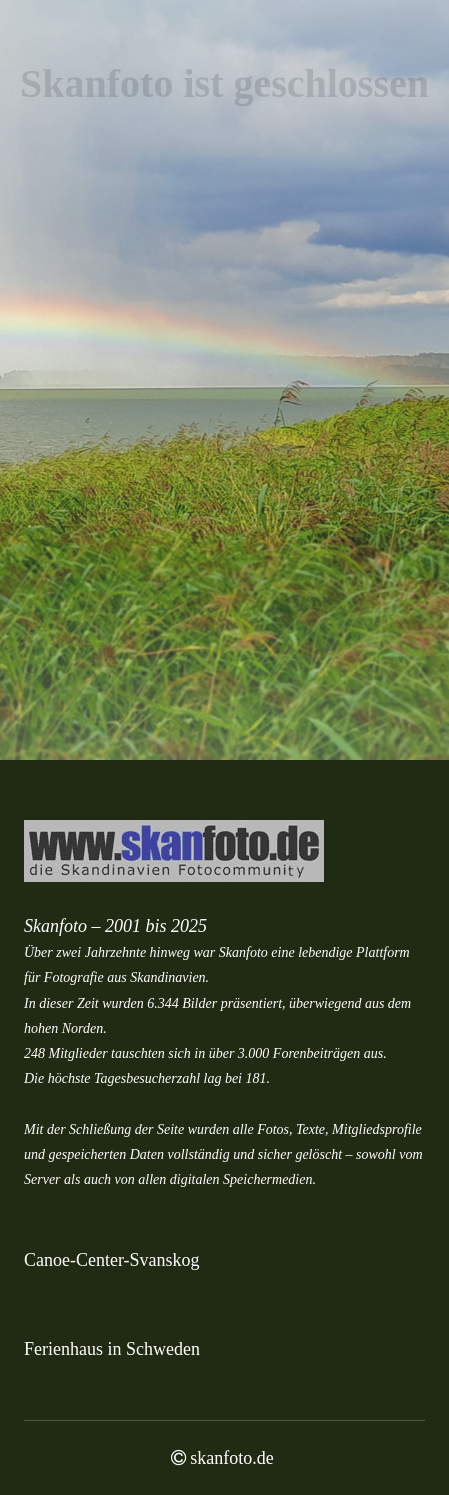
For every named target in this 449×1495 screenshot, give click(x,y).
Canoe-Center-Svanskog (112, 1260)
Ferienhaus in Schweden (112, 1349)
